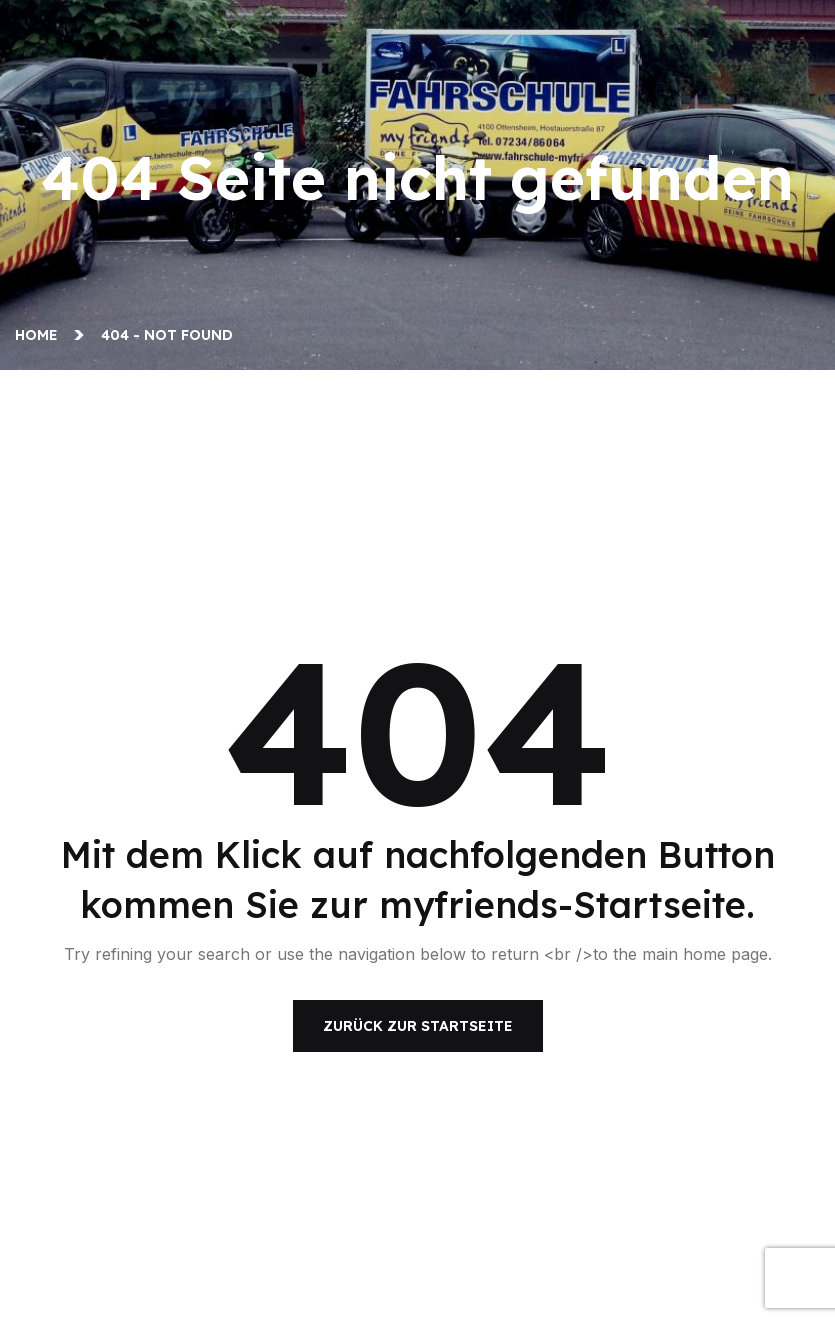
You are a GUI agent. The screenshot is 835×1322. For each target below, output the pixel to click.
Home (40, 335)
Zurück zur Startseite (418, 1026)
